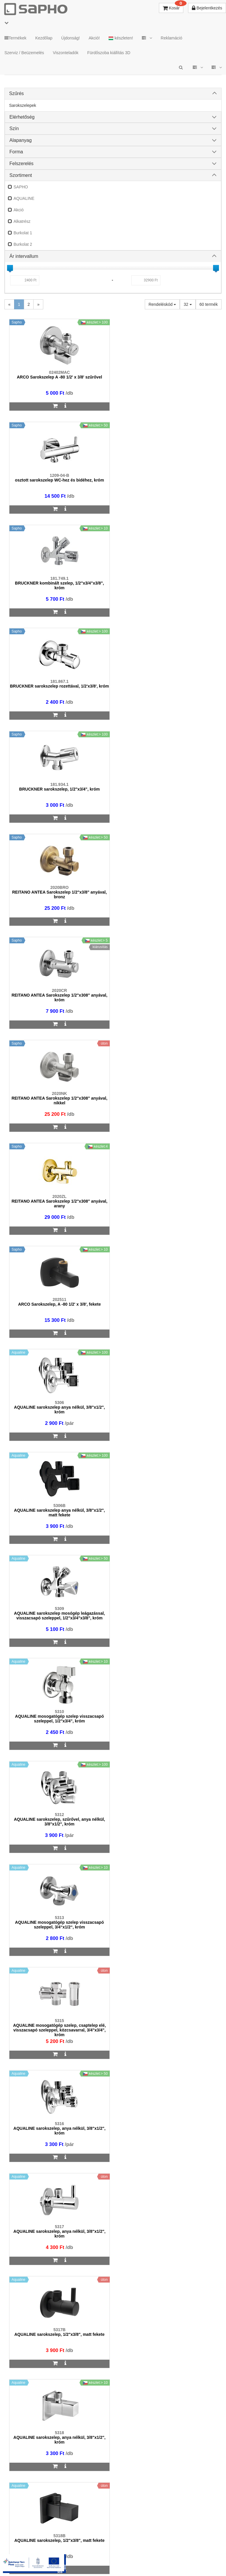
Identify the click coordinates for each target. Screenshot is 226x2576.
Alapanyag (20, 140)
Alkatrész (22, 221)
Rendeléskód (162, 304)
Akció (19, 210)
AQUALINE (24, 198)
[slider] (10, 268)
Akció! (94, 38)
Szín (14, 128)
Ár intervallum (23, 256)
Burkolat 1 (23, 232)
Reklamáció (171, 38)
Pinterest (90, 2558)
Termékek (15, 38)
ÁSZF (102, 2553)
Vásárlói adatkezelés (166, 2553)
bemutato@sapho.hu (33, 2405)
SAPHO (21, 187)
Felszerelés (21, 163)
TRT (63, 2553)
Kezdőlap (43, 38)
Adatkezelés (127, 2553)
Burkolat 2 (23, 244)
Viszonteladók (66, 52)
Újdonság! (70, 38)
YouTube (124, 2558)
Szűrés (16, 93)
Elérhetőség (21, 116)
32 (188, 304)
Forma (16, 151)
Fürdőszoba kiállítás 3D (108, 52)
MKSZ (82, 2553)
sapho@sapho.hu (30, 2191)
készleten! (121, 38)
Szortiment (20, 175)
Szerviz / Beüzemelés (24, 52)
